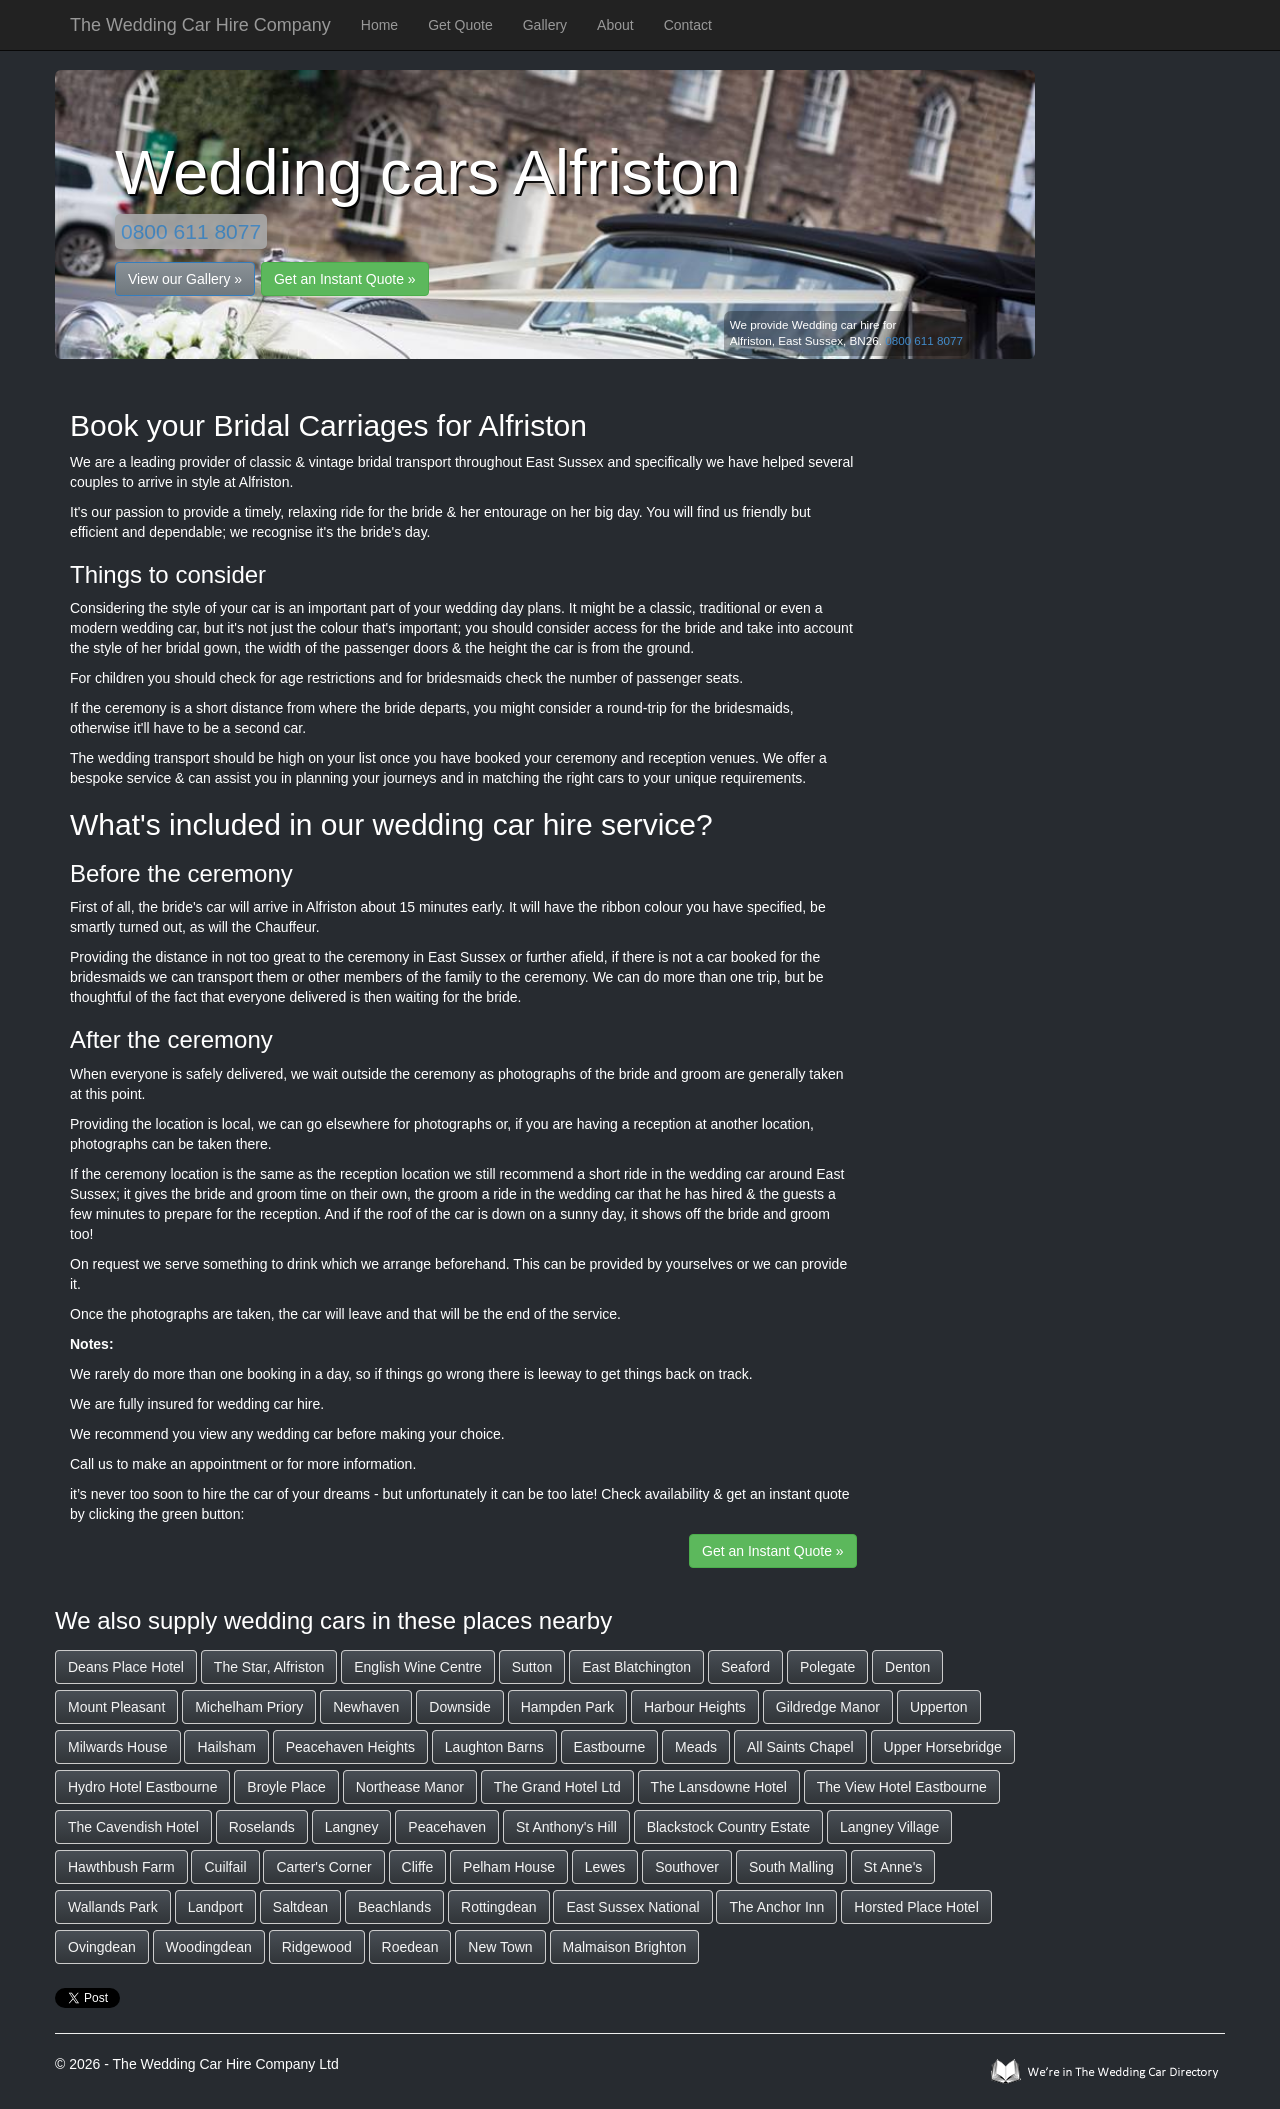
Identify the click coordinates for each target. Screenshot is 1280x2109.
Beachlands (394, 1907)
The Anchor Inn (776, 1907)
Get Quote (460, 25)
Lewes (605, 1867)
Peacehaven (447, 1827)
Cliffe (418, 1867)
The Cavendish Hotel (133, 1827)
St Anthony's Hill (566, 1827)
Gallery (545, 25)
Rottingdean (499, 1907)
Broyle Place (286, 1787)
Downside (459, 1707)
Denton (907, 1667)
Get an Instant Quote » (345, 279)
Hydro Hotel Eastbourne (142, 1787)
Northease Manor (410, 1787)
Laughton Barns (494, 1747)
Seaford (745, 1667)
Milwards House (118, 1747)
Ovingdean (102, 1947)
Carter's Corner (323, 1867)
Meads (696, 1747)
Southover (687, 1867)
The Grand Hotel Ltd (557, 1787)
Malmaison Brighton (625, 1947)
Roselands (262, 1827)
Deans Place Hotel (126, 1667)
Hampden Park (567, 1707)
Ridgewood (317, 1947)
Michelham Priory (249, 1707)
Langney (352, 1827)
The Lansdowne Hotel (719, 1787)
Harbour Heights (695, 1707)
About (615, 25)
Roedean (410, 1947)
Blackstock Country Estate (728, 1827)
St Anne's (893, 1867)
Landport (215, 1907)
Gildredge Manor (828, 1707)
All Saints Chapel (800, 1747)
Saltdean (300, 1907)
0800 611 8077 (191, 231)
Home (379, 25)
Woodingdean (209, 1947)
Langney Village (889, 1827)
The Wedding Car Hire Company (200, 25)
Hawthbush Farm (121, 1867)
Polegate (827, 1667)
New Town (500, 1947)
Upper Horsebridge (943, 1747)
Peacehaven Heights (350, 1747)
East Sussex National (632, 1907)
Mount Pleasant (116, 1707)
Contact (688, 25)
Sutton (532, 1667)
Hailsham (226, 1747)
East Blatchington (636, 1667)
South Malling (791, 1867)
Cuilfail (225, 1867)
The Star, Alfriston (269, 1667)
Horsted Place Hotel (916, 1907)
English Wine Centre (418, 1667)
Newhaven (366, 1707)
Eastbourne (610, 1747)
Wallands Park (113, 1907)
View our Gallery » (185, 279)
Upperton (939, 1707)
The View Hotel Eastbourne (902, 1787)
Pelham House (509, 1867)
